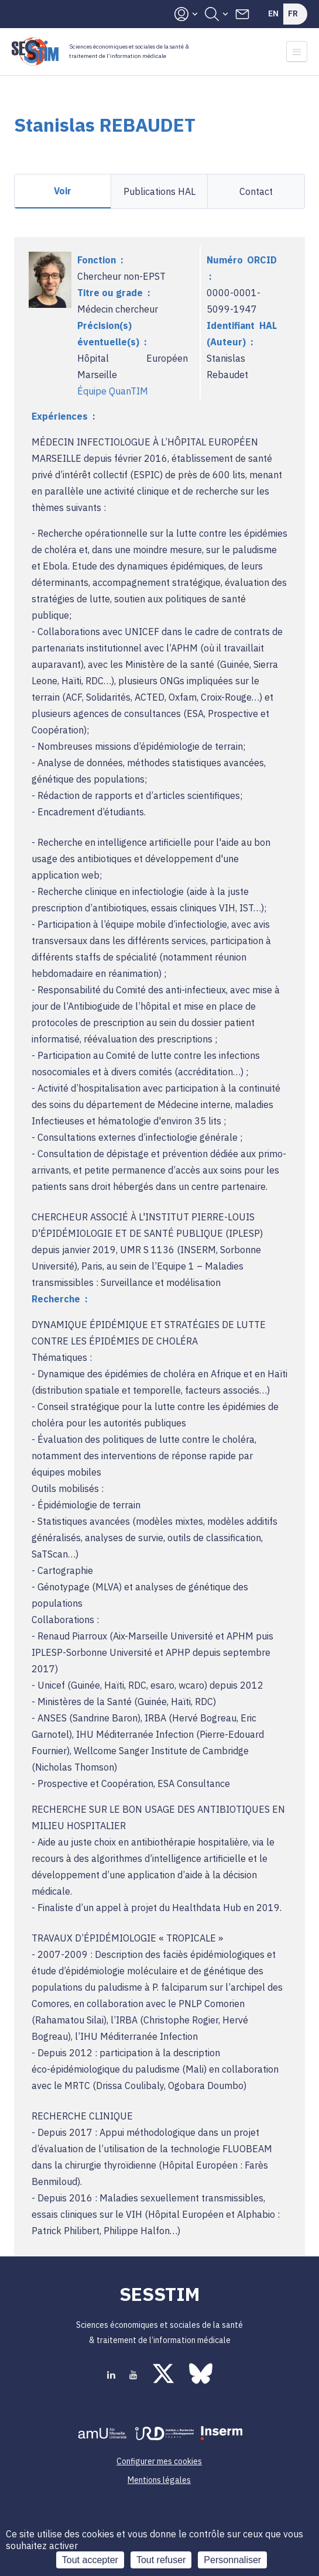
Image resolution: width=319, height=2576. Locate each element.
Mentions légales (159, 2480)
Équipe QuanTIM (112, 391)
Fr (293, 13)
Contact (256, 191)
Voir (62, 191)
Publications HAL (159, 191)
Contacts (242, 14)
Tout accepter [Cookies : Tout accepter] (90, 2560)
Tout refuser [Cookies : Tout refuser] (161, 2560)
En (273, 13)
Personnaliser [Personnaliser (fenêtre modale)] (232, 2560)
